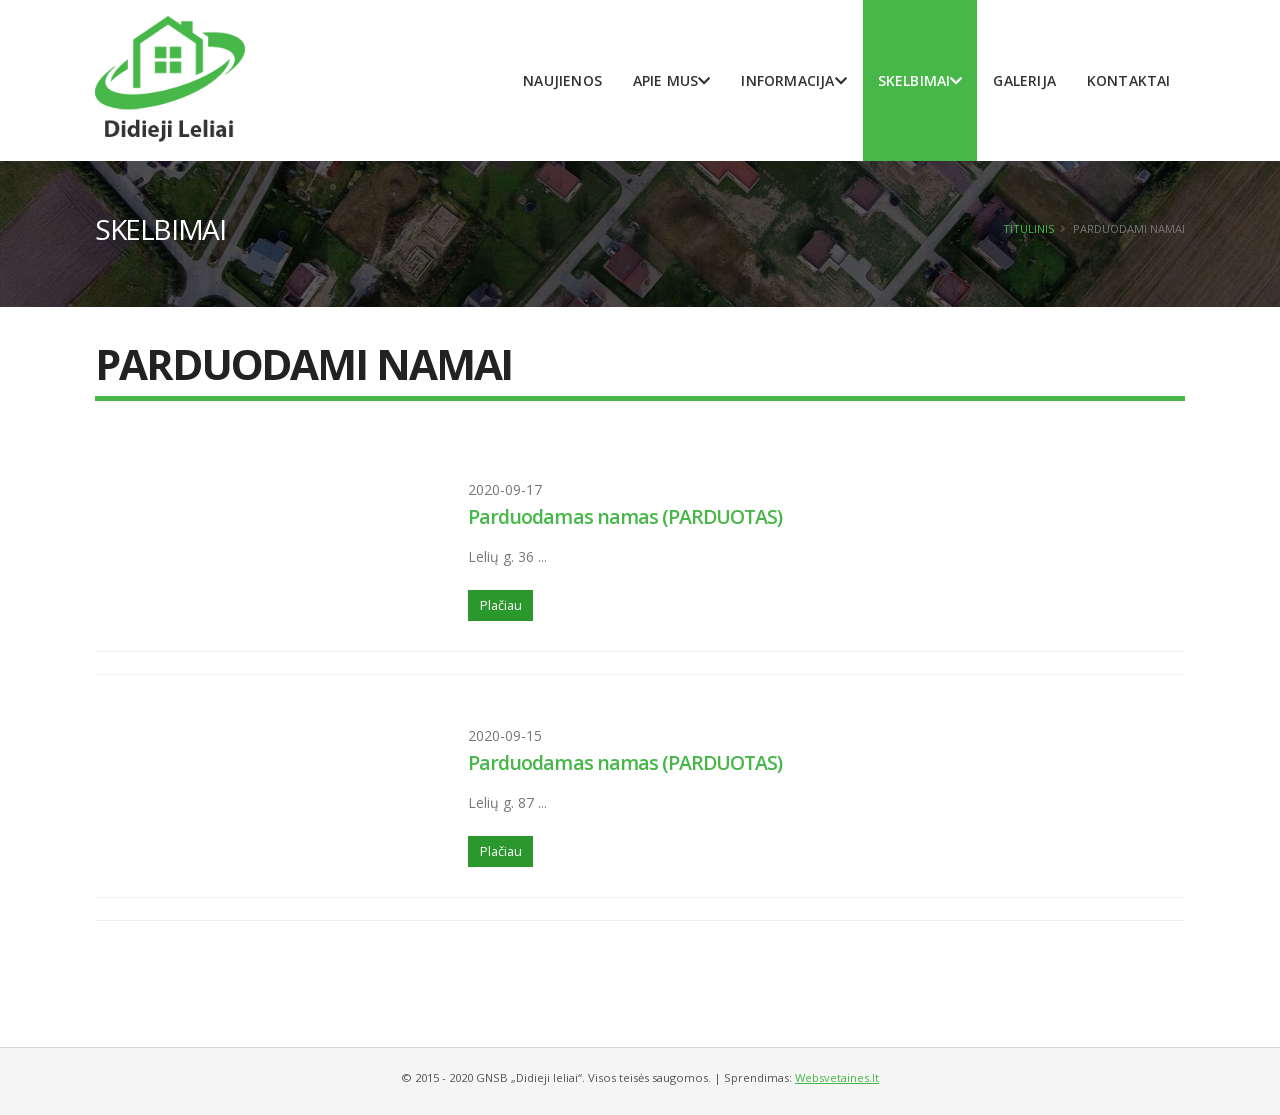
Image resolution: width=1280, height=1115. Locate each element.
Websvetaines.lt (837, 1077)
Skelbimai (920, 80)
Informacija (793, 80)
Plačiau (501, 605)
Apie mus (672, 80)
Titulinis (1029, 228)
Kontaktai (1129, 80)
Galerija (1024, 80)
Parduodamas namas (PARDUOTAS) (625, 516)
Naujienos (562, 80)
